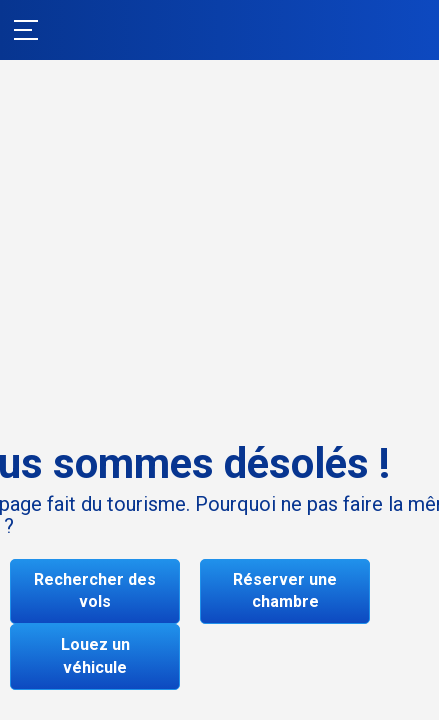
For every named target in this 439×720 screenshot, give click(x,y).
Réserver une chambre (285, 591)
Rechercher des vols (95, 591)
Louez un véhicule (95, 656)
